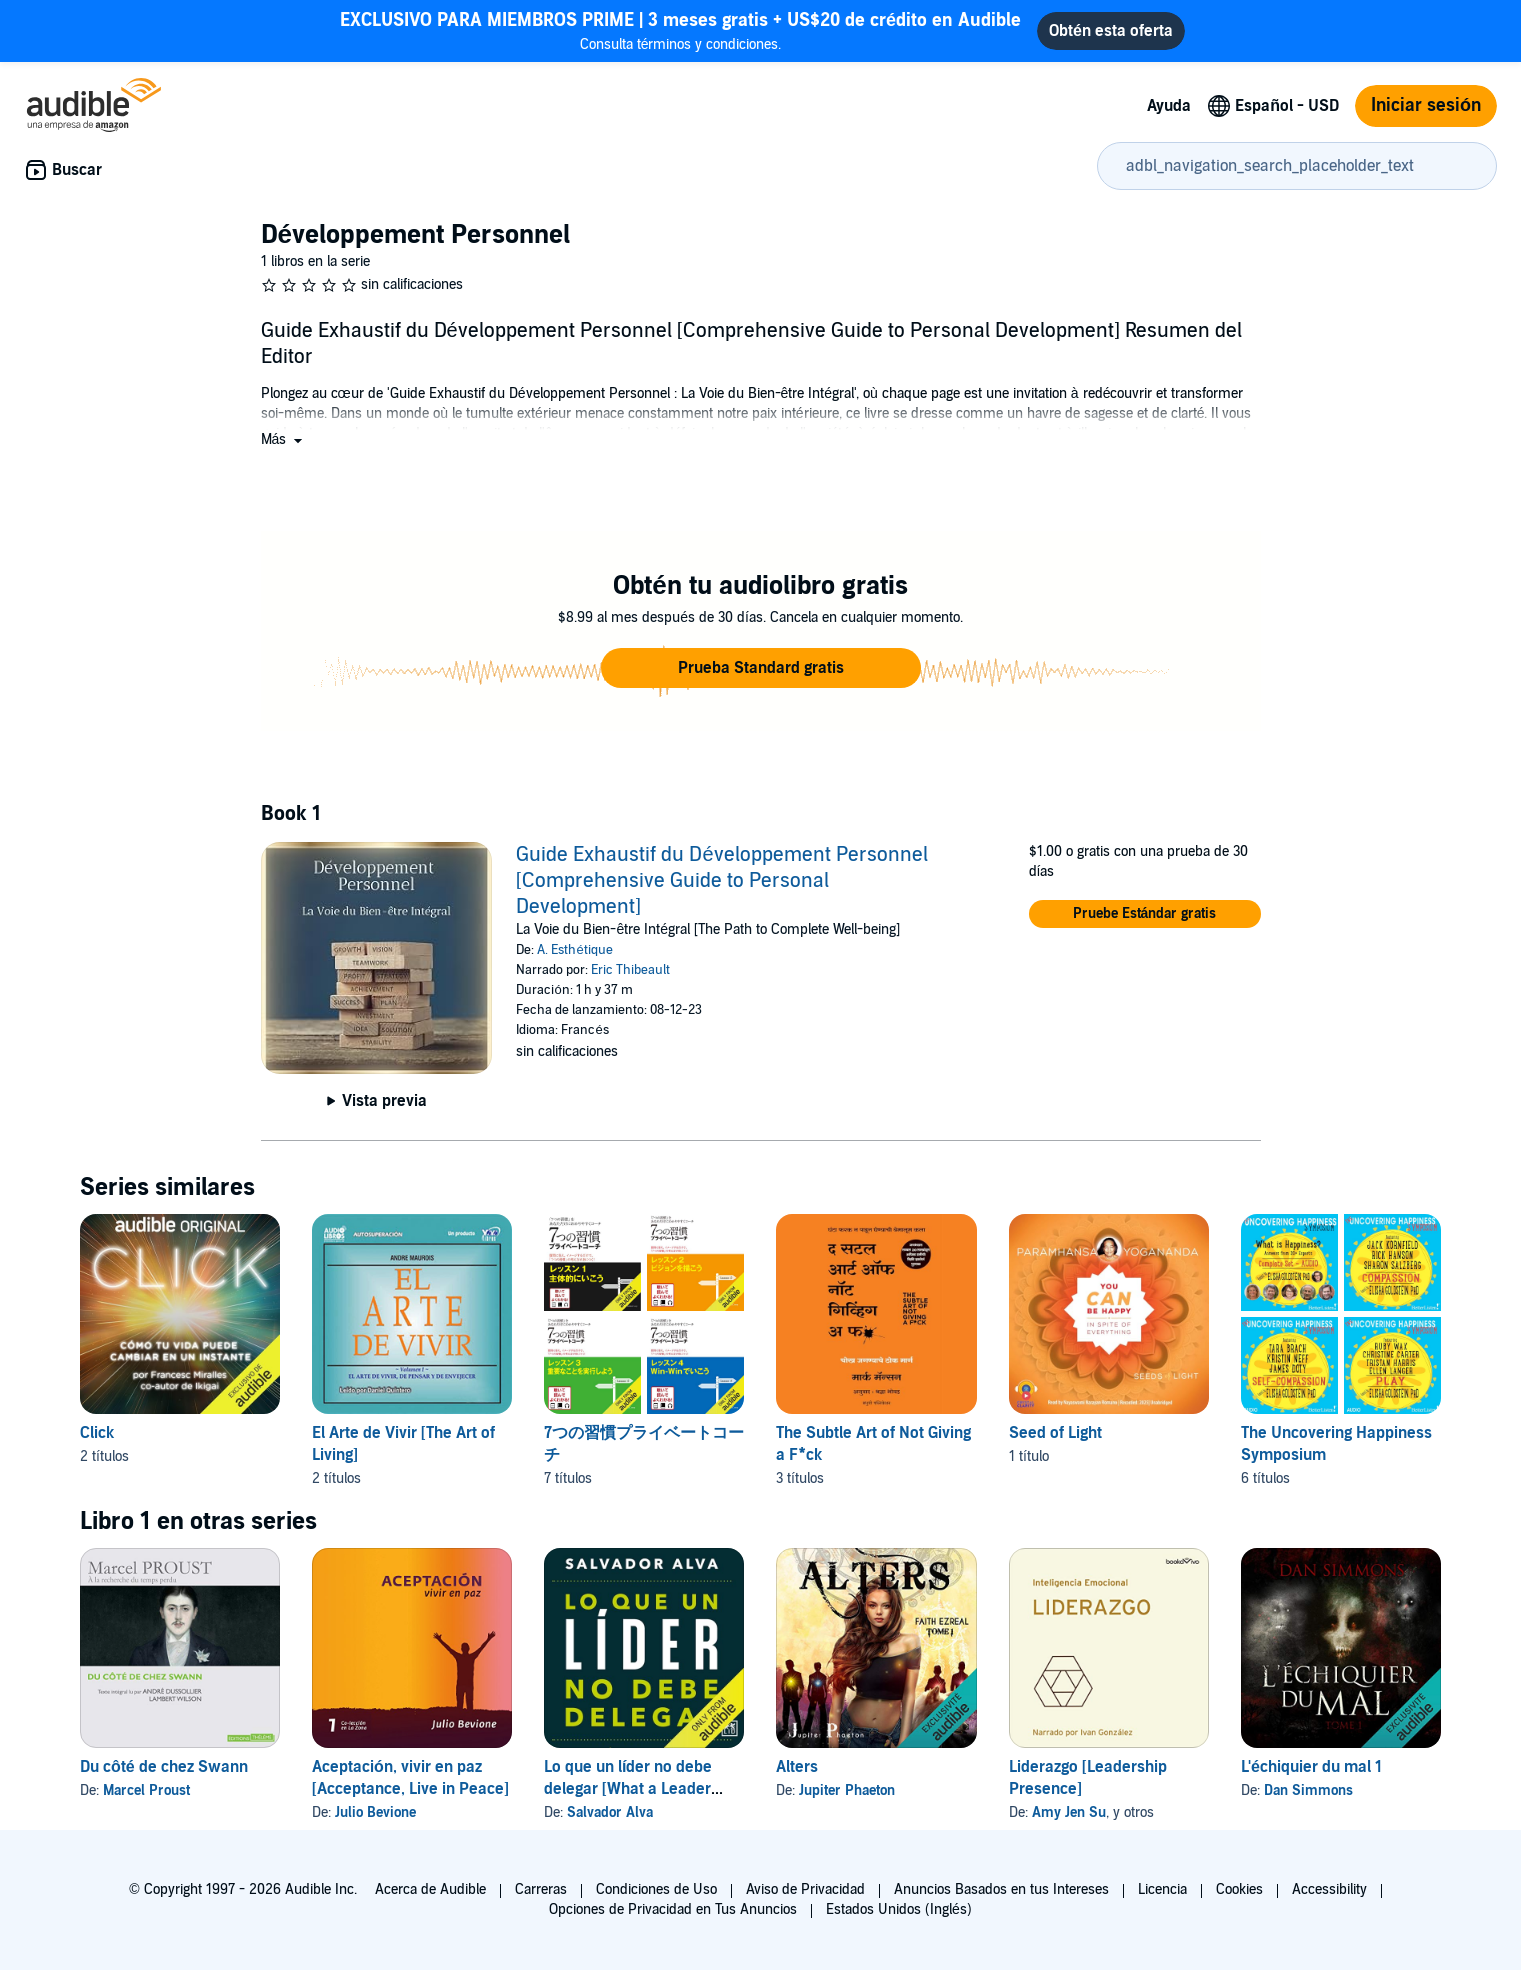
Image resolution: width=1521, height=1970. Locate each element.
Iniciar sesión (1426, 105)
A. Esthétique (574, 950)
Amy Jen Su (1069, 1812)
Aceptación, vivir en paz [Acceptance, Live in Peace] (410, 1778)
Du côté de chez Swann (164, 1767)
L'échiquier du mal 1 (1311, 1767)
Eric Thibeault (630, 970)
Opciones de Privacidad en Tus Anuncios (673, 1909)
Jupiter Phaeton (847, 1790)
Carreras (541, 1889)
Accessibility (1329, 1889)
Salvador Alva (610, 1812)
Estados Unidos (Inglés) (899, 1909)
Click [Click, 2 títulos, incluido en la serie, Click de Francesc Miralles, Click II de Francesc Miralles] (97, 1433)
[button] (284, 439)
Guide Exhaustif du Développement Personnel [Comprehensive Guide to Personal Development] (721, 881)
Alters (797, 1767)
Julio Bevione (375, 1812)
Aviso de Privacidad (805, 1889)
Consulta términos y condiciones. (680, 30)
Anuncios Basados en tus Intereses (1001, 1889)
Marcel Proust (146, 1790)
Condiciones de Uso (656, 1889)
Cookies (1239, 1889)
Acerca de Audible (430, 1889)
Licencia (1162, 1889)
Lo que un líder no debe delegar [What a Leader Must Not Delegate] (628, 1789)
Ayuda (1169, 106)
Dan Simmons (1308, 1790)
